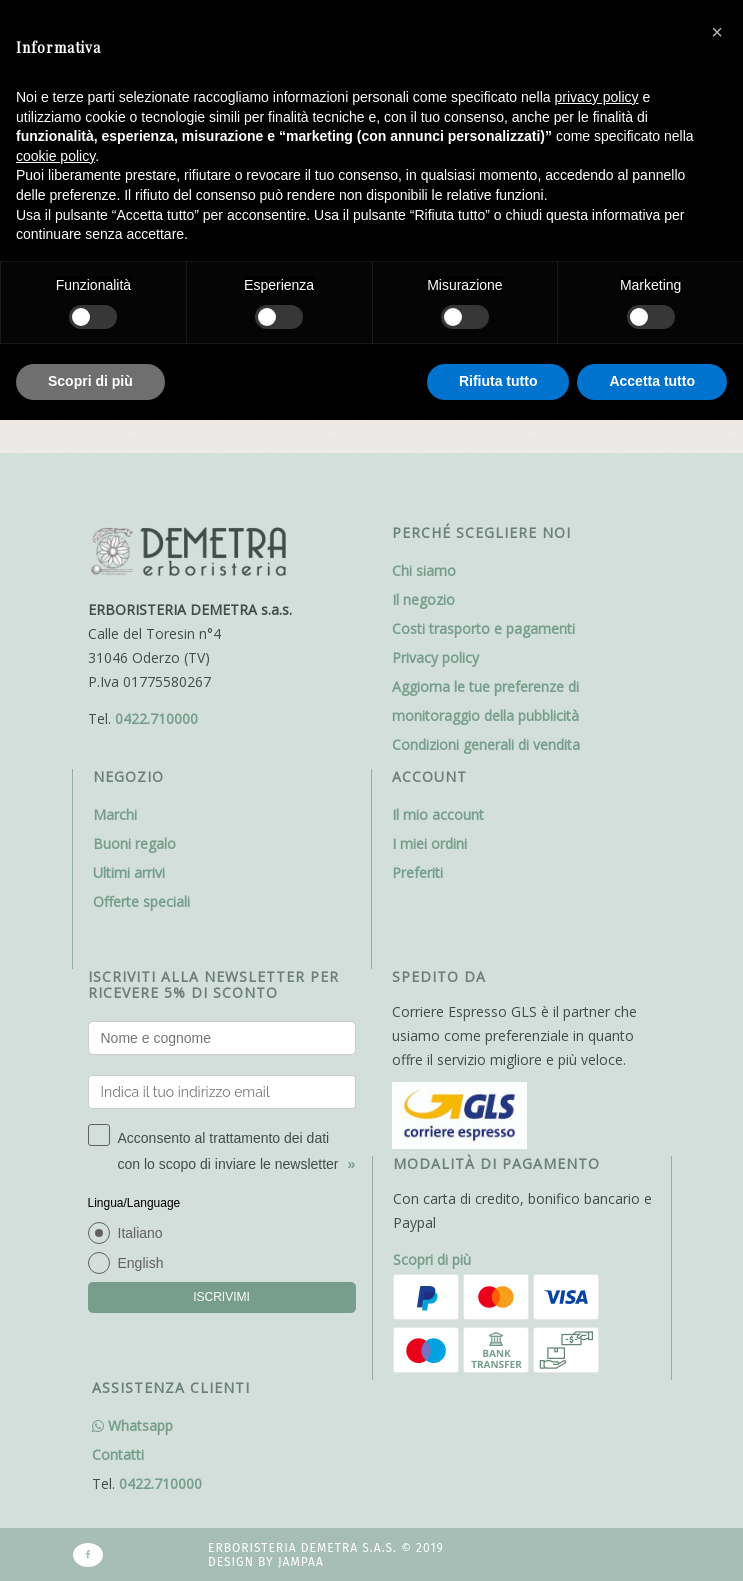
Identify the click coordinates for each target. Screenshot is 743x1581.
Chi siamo (424, 570)
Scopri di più (432, 1259)
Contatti (118, 1454)
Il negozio (423, 599)
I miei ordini (429, 843)
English (141, 1263)
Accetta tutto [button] (652, 381)
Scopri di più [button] (90, 381)
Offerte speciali (141, 901)
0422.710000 (156, 718)
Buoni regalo (134, 843)
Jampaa (301, 1562)
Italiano (140, 1233)
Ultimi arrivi (129, 872)
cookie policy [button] (55, 156)
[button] (717, 32)
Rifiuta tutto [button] (498, 381)
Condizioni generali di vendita (486, 744)
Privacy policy (435, 657)
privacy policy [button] (597, 97)
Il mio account (438, 814)
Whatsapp (132, 1425)
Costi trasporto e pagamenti (483, 628)
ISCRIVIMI (221, 1297)
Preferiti (417, 872)
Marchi (115, 814)
